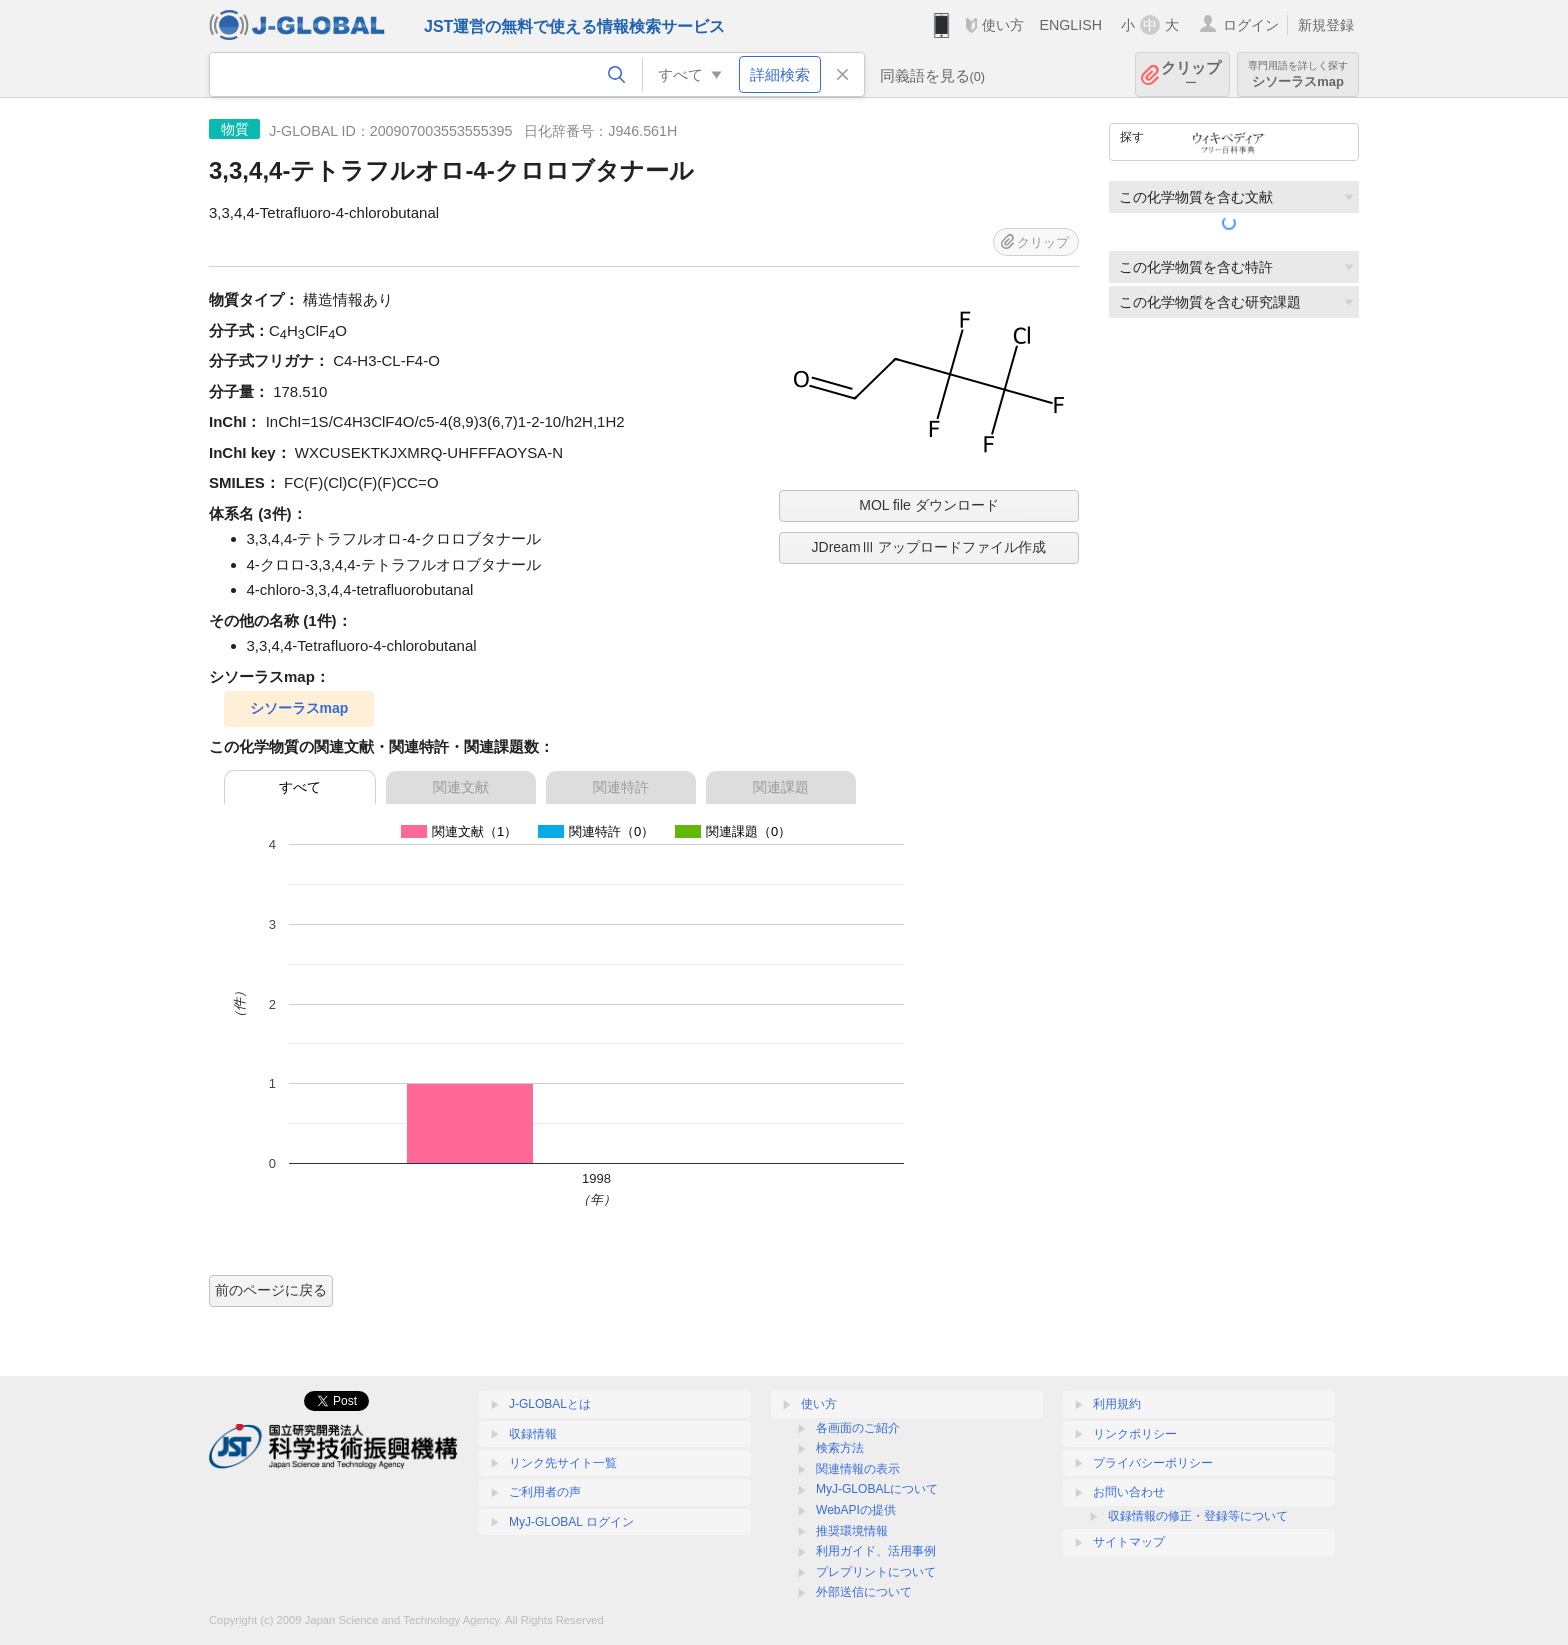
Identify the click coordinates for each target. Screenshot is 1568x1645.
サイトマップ (1129, 1542)
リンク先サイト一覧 (563, 1463)
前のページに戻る (271, 1290)
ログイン (1251, 25)
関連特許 (621, 787)
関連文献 (461, 787)
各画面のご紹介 (858, 1428)
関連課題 (781, 787)
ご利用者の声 (545, 1492)
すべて (300, 787)
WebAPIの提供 (856, 1510)
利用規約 (1117, 1404)
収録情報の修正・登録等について (1198, 1516)
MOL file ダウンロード (929, 505)
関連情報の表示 (858, 1469)
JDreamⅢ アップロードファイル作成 (929, 547)
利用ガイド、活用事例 (876, 1551)
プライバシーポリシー (1153, 1463)
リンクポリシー (1135, 1434)
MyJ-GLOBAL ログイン (571, 1522)
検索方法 (840, 1448)
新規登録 (1326, 25)
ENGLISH (1070, 25)
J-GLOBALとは (550, 1404)
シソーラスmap (1298, 74)
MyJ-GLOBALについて (877, 1489)
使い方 (1003, 25)
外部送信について (864, 1592)
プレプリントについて (876, 1572)
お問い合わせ (1129, 1492)
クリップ (1191, 74)
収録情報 (533, 1434)
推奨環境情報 (852, 1531)
